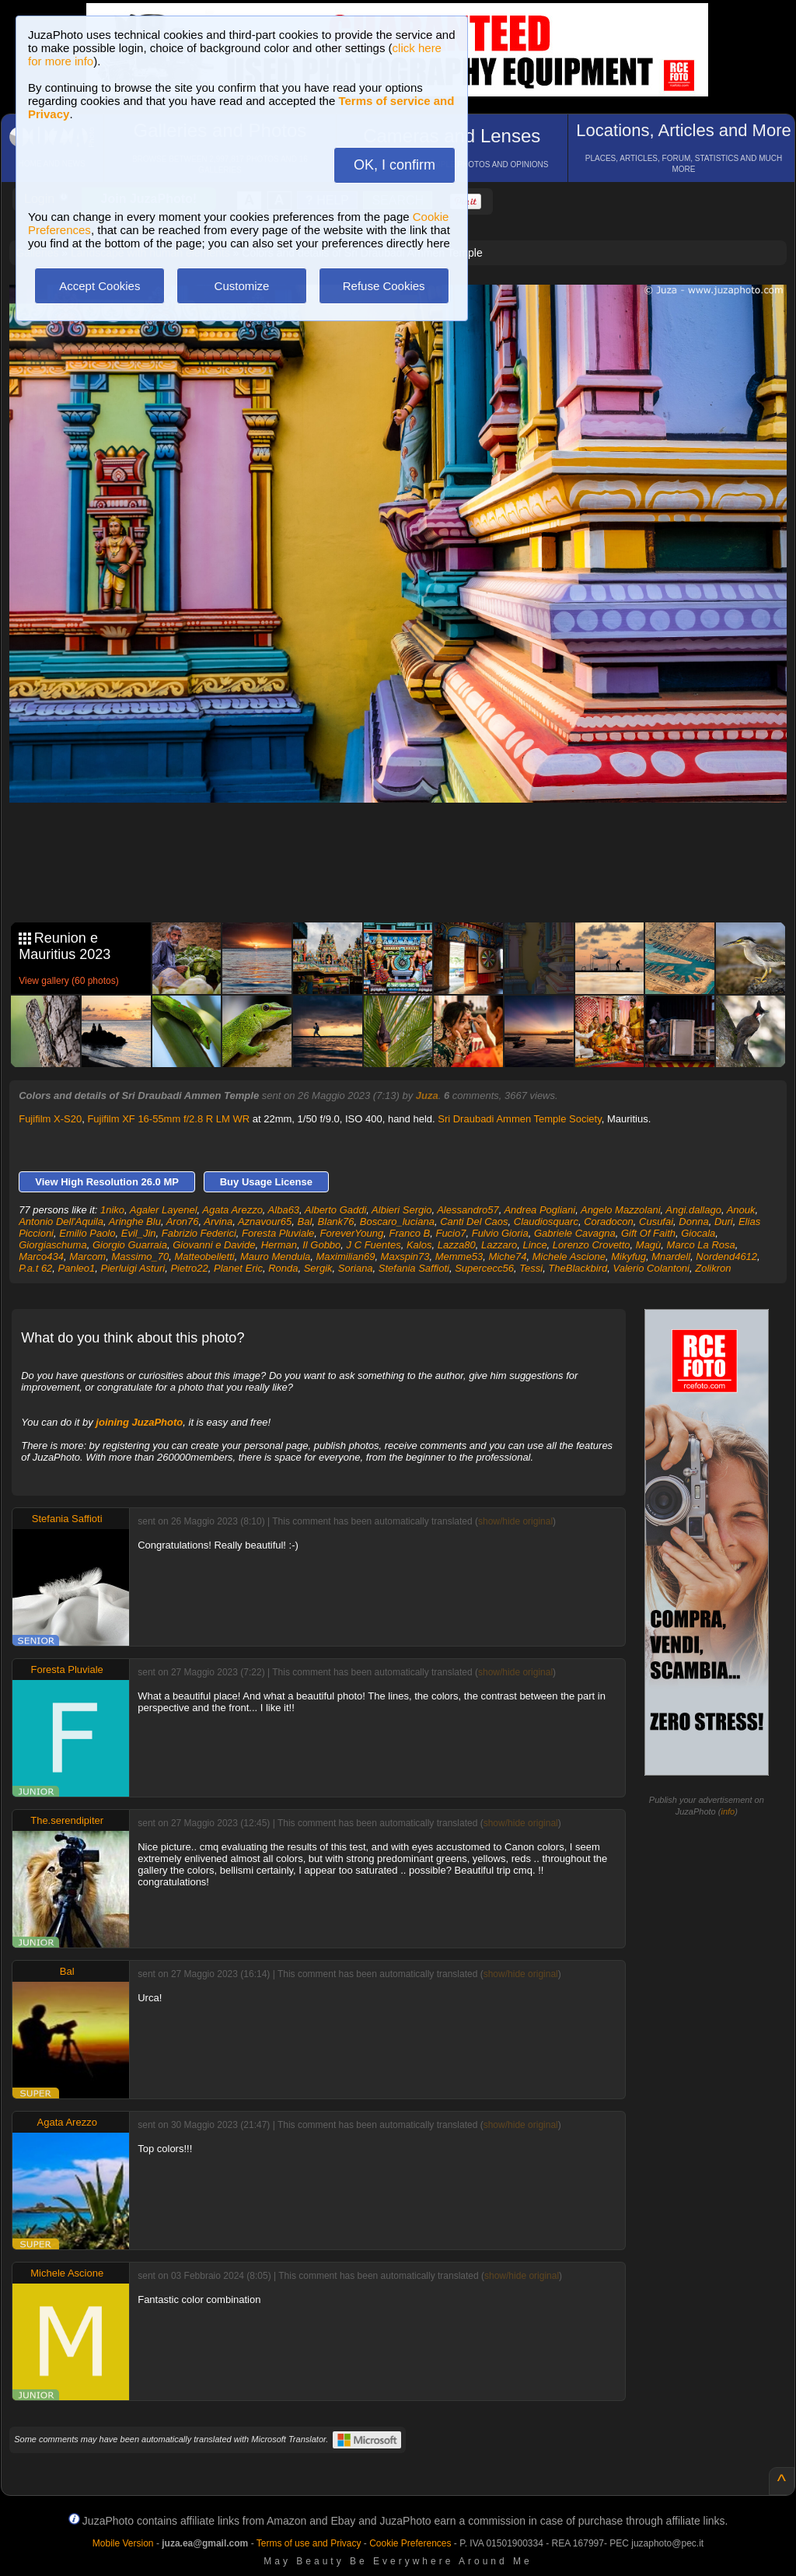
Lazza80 (457, 1245)
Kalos (419, 1245)
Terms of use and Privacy (309, 2543)
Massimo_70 (140, 1256)
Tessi (531, 1268)
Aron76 (182, 1221)
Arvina (218, 1221)
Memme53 (459, 1256)
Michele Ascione (569, 1256)
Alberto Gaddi (336, 1210)
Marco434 (41, 1256)
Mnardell (670, 1256)
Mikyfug (628, 1256)
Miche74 (507, 1256)
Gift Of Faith (648, 1233)
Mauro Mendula (275, 1256)
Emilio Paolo (87, 1233)
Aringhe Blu (135, 1221)
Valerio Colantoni (651, 1268)
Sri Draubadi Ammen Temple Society (520, 1119)
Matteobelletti (204, 1256)
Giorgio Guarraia (130, 1245)
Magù (649, 1245)
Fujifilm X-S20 (50, 1119)
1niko (112, 1210)
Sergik (318, 1268)
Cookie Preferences (410, 2543)
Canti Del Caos (474, 1221)
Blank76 (336, 1221)
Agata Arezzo (232, 1210)
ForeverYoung (352, 1233)
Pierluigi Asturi (133, 1268)
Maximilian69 (345, 1256)
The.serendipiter (66, 1820)
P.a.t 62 (35, 1268)
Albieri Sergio (401, 1210)
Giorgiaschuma (52, 1245)
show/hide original (515, 1521)
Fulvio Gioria (500, 1233)
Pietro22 (189, 1268)
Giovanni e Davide (214, 1245)
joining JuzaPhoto (139, 1422)
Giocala (698, 1233)
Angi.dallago (693, 1210)
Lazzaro (499, 1245)
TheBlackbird (577, 1268)
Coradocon (609, 1221)
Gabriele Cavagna (575, 1233)
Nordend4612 (726, 1256)
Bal (305, 1221)
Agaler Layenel (163, 1210)
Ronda (283, 1268)
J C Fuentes (374, 1245)
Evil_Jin (138, 1233)
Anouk (741, 1210)
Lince (535, 1245)
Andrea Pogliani (539, 1210)
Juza (427, 1095)
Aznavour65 (265, 1221)
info (728, 1811)
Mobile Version (123, 2543)
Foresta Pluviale (278, 1233)
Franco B (409, 1233)
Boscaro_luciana (397, 1221)
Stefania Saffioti (414, 1268)
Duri (723, 1221)
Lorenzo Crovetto (591, 1245)
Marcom (87, 1256)
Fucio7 (450, 1233)
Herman (279, 1245)
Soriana (355, 1268)
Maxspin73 (405, 1256)
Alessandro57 (468, 1210)
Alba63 (283, 1210)
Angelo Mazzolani (621, 1210)
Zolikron (713, 1268)
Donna (693, 1221)
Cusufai (656, 1221)
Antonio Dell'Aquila (61, 1221)
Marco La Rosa (701, 1245)
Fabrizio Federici (199, 1233)
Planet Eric (238, 1268)
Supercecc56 (484, 1268)
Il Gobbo (321, 1245)
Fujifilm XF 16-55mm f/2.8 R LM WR (168, 1119)
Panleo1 (77, 1268)
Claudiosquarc (546, 1221)
